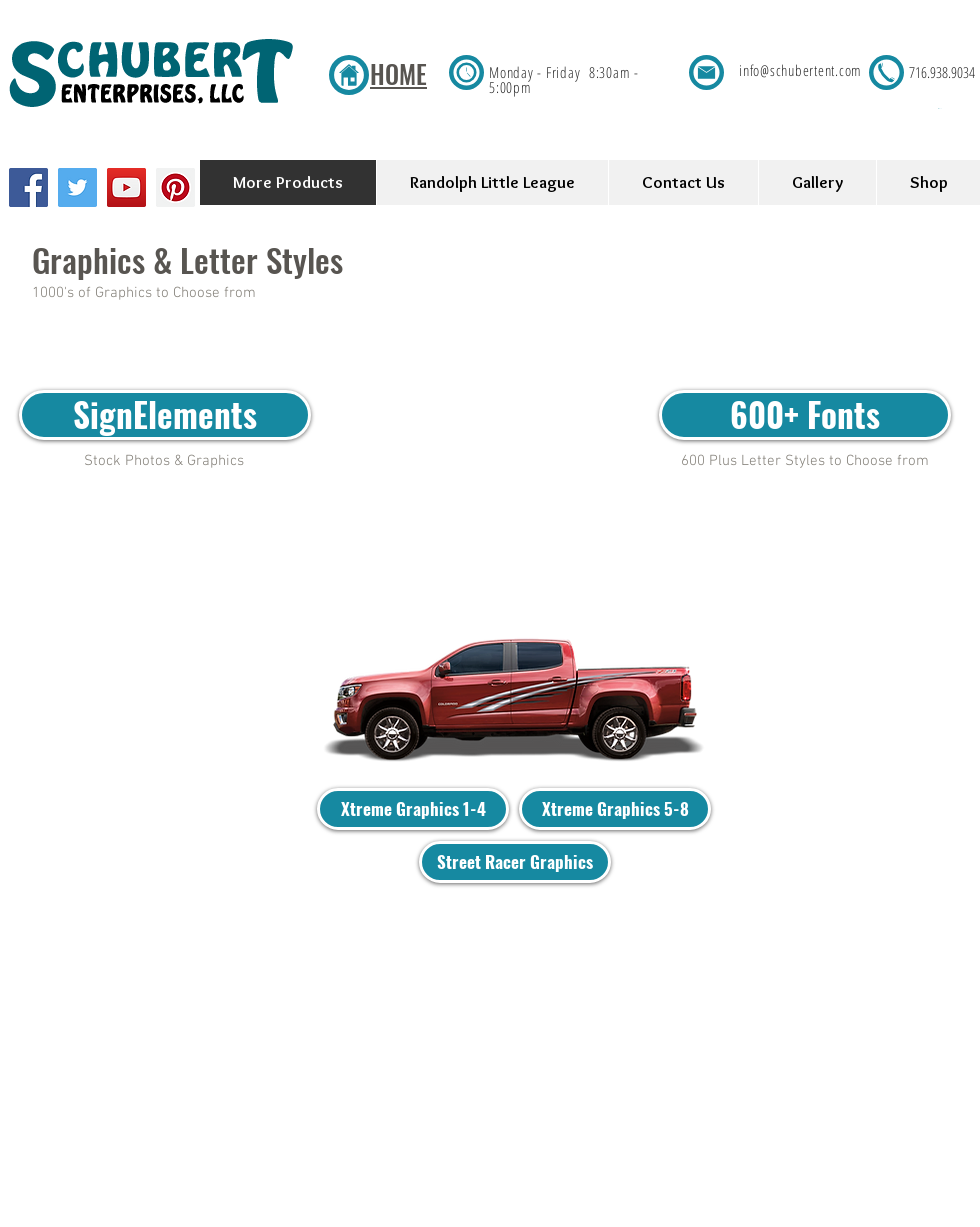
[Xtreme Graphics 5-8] (615, 809)
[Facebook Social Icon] (28, 187)
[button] (958, 108)
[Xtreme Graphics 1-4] (413, 809)
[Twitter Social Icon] (77, 187)
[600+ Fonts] (805, 415)
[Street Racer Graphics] (515, 862)
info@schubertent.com (800, 70)
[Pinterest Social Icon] (175, 187)
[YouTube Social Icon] (126, 187)
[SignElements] (165, 415)
